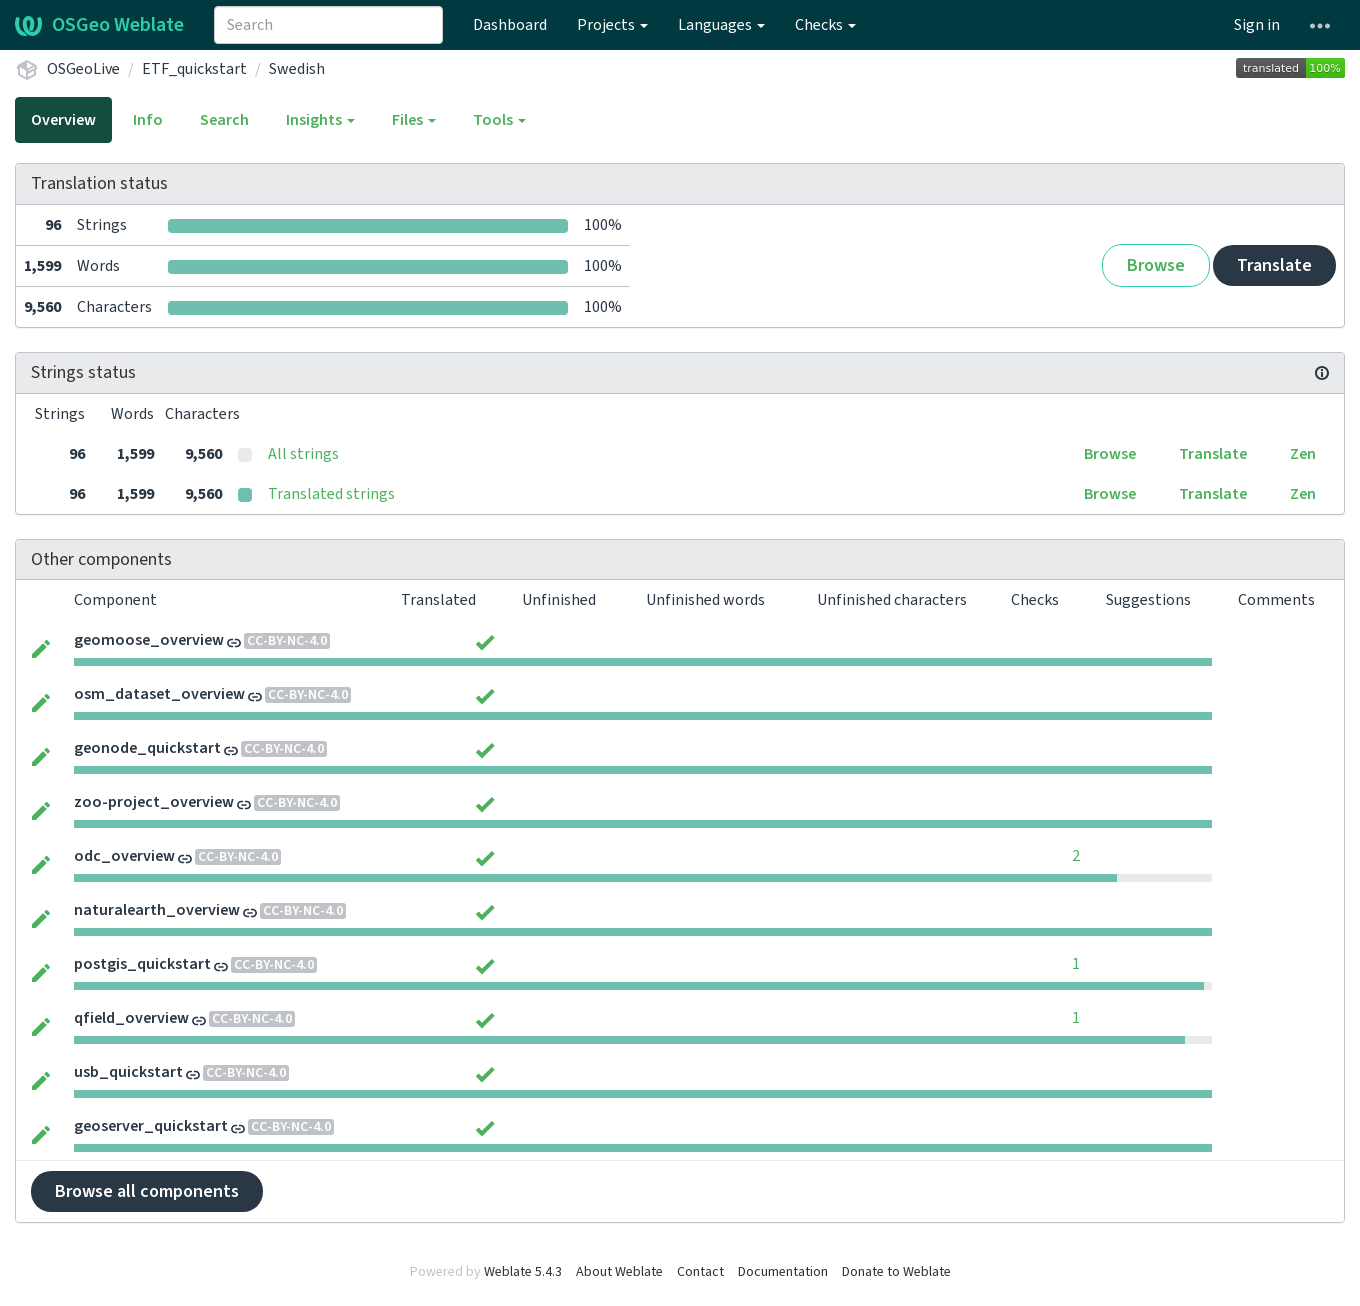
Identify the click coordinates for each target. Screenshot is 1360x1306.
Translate (1274, 265)
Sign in (1257, 25)
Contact (700, 1272)
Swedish (297, 69)
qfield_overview (131, 1018)
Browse (1156, 265)
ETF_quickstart (194, 69)
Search (224, 120)
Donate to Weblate (896, 1272)
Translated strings (331, 494)
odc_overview (124, 856)
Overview (63, 120)
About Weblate (619, 1272)
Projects (612, 25)
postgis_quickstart (142, 964)
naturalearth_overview (157, 910)
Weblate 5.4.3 (523, 1272)
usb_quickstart (128, 1072)
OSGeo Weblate (99, 25)
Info (148, 120)
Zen (1303, 454)
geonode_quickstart (147, 748)
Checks (825, 25)
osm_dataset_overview (159, 694)
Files (414, 120)
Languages (721, 25)
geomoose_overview (149, 640)
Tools (499, 120)
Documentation (783, 1272)
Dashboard (510, 25)
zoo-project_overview (154, 802)
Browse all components (147, 1191)
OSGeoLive (83, 69)
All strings (303, 454)
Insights (320, 120)
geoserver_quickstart (151, 1126)
